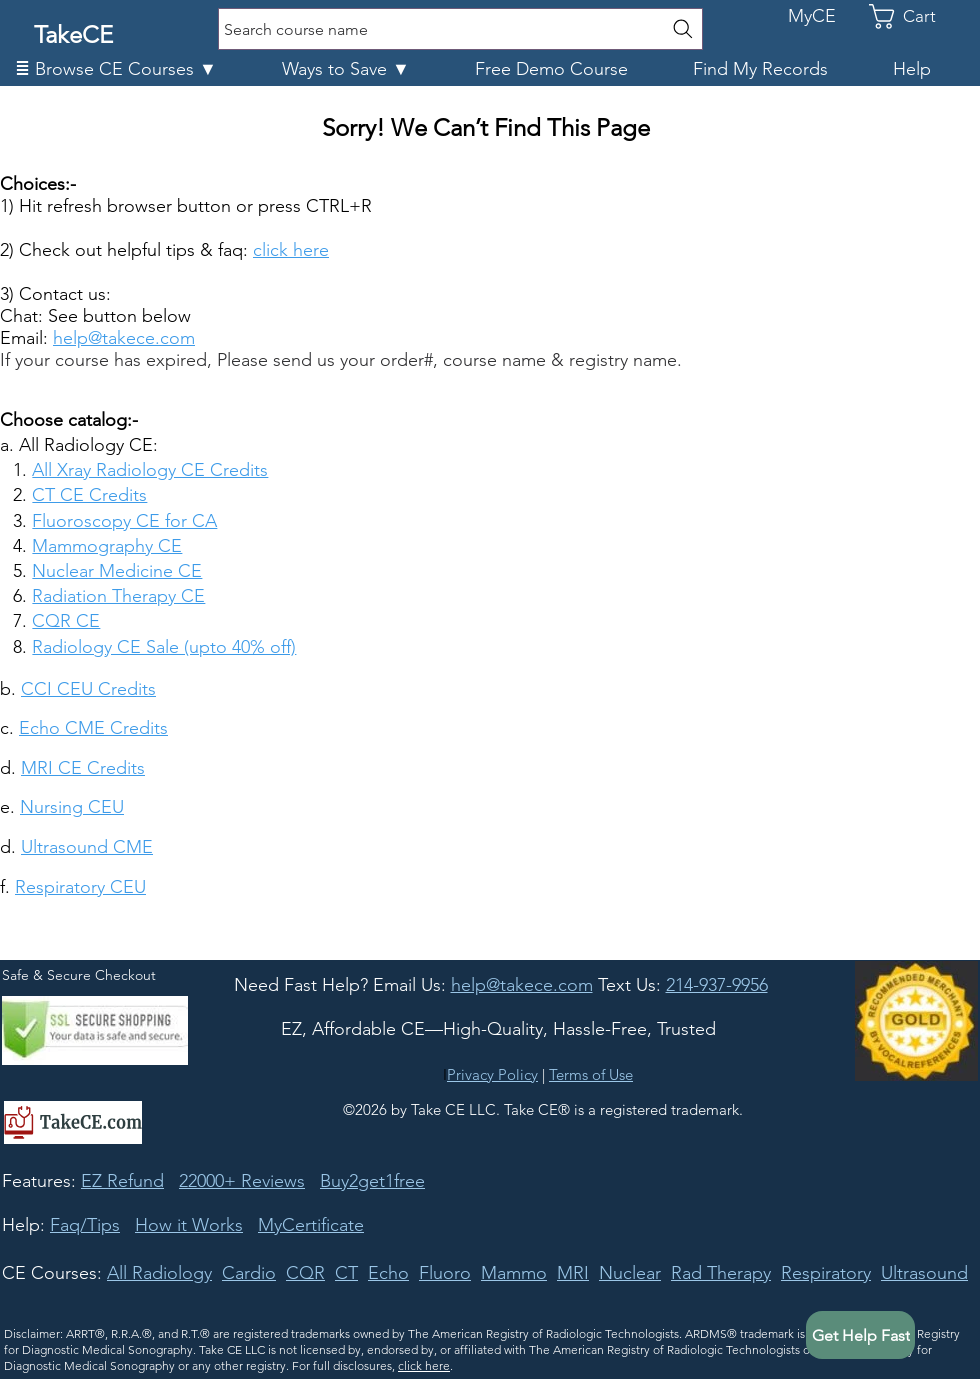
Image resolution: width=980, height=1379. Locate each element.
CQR (305, 1273)
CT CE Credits (89, 495)
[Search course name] (460, 29)
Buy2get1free (372, 1181)
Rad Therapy (721, 1273)
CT (346, 1273)
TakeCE (73, 34)
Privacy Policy (492, 1074)
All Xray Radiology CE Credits (150, 470)
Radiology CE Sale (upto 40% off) (164, 647)
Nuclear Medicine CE (117, 571)
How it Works (189, 1225)
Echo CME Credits (93, 728)
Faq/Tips (85, 1225)
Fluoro (445, 1273)
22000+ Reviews (242, 1181)
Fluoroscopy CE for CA (124, 521)
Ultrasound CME (87, 847)
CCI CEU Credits (88, 689)
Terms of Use (591, 1074)
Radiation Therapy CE (118, 596)
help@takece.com (124, 338)
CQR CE (66, 621)
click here (424, 1365)
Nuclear (630, 1273)
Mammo (514, 1273)
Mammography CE (107, 546)
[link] (916, 16)
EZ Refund (122, 1181)
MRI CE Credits (83, 768)
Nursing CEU (72, 807)
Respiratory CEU (80, 887)
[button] (133, 69)
